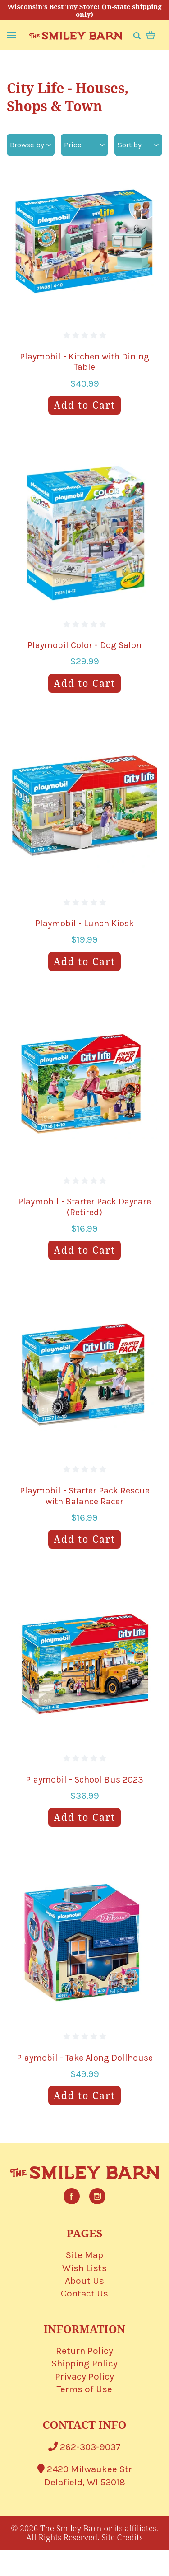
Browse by (30, 144)
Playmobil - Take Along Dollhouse (85, 2058)
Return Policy (84, 2350)
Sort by (138, 144)
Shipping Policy (84, 2363)
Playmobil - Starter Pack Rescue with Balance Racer (85, 1496)
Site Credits (122, 2537)
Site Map (84, 2254)
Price (84, 144)
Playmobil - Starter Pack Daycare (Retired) (84, 1207)
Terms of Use (84, 2389)
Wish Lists (84, 2268)
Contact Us (84, 2293)
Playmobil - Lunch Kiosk (84, 923)
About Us (84, 2280)
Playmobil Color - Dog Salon (84, 645)
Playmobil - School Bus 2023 (84, 1779)
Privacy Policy (84, 2376)
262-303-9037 (84, 2446)
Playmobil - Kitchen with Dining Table (84, 362)
